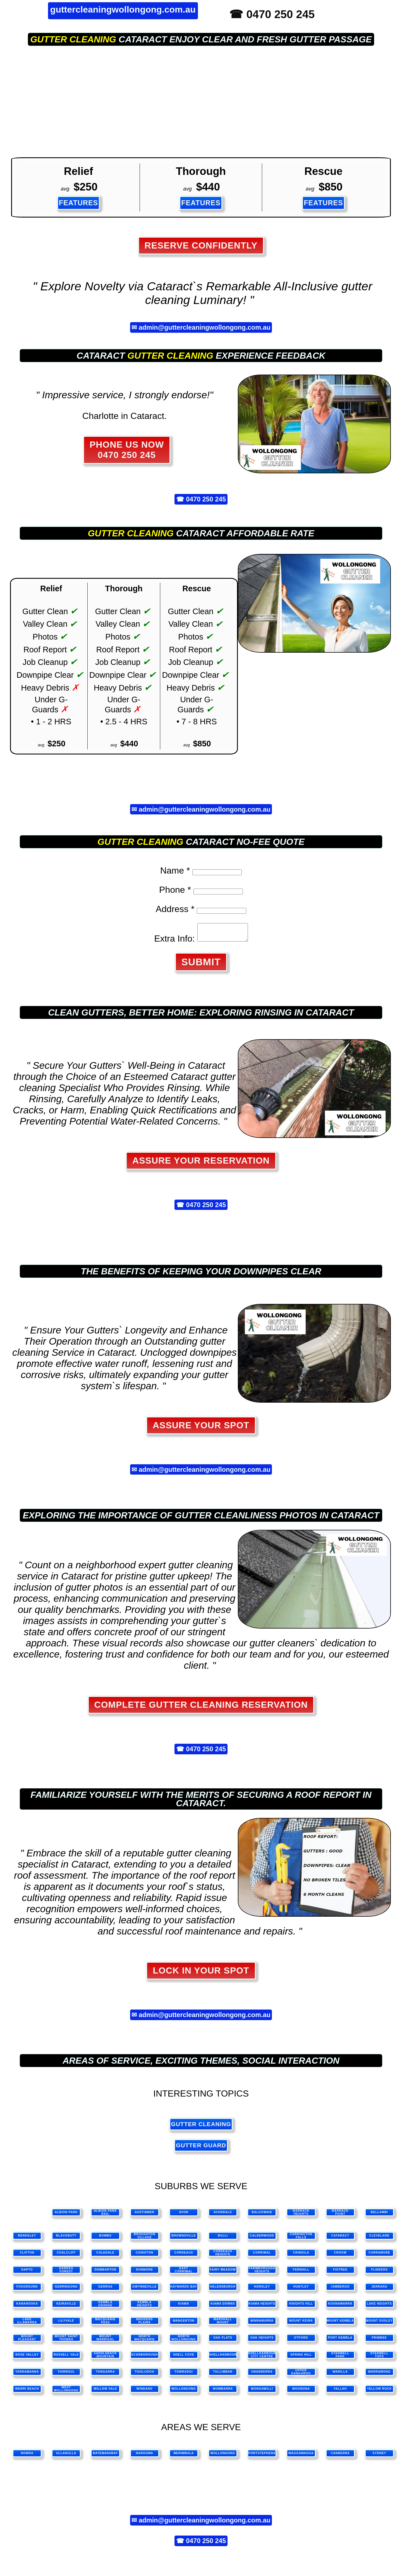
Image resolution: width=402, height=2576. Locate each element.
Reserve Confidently (201, 245)
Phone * (175, 890)
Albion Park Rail (105, 2216)
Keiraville (66, 2307)
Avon (183, 2215)
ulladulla (66, 2456)
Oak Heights (262, 2341)
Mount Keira (301, 2324)
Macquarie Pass (105, 2324)
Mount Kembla (340, 2324)
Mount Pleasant (27, 2341)
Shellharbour (223, 2358)
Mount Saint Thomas (66, 2341)
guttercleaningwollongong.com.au (123, 9)
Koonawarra (340, 2307)
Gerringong (66, 2290)
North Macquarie (144, 2341)
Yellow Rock (379, 2392)
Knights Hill (301, 2307)
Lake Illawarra (27, 2324)
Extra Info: (171, 942)
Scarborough (144, 2358)
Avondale (223, 2215)
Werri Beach (27, 2392)
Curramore (379, 2255)
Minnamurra (262, 2324)
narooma (144, 2456)
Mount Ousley (379, 2324)
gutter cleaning (73, 39)
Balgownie (262, 2215)
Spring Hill (301, 2358)
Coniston (144, 2255)
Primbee (379, 2341)
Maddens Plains (144, 2324)
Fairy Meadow (223, 2272)
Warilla (340, 2375)
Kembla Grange (105, 2307)
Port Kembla (340, 2341)
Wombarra (223, 2392)
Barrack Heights (301, 2216)
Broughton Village (144, 2239)
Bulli (223, 2238)
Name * (175, 870)
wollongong (222, 2456)
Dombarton (105, 2272)
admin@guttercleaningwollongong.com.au (205, 327)
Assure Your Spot (201, 1429)
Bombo (105, 2238)
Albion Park (66, 2215)
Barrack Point (340, 2216)
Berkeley (27, 2238)
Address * (175, 909)
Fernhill (301, 2272)
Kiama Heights (261, 2307)
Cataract (340, 2238)
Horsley (262, 2290)
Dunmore (144, 2272)
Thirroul (66, 2375)
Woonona (301, 2392)
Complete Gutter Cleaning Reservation (201, 1708)
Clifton (27, 2255)
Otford (301, 2341)
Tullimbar (223, 2375)
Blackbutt (66, 2238)
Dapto (27, 2272)
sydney (379, 2456)
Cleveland (379, 2238)
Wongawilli (262, 2392)
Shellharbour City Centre (262, 2358)
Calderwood (262, 2238)
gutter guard (201, 2148)
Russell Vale (66, 2358)
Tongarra (105, 2375)
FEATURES (78, 203)
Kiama (183, 2307)
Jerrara (379, 2290)
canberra (340, 2456)
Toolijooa (144, 2375)
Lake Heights (379, 2307)
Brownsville (183, 2238)
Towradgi (183, 2375)
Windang (145, 2392)
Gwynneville (144, 2290)
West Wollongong (66, 2392)
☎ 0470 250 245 (272, 14)
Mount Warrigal (105, 2341)
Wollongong (183, 2392)
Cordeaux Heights (222, 2256)
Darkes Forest (66, 2273)
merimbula (184, 2456)
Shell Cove (183, 2358)
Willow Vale (105, 2392)
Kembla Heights (144, 2307)
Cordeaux (183, 2255)
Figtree (340, 2272)
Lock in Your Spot (201, 1974)
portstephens (262, 2456)
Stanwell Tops (379, 2358)
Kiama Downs (222, 2307)
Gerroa (105, 2290)
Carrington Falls (301, 2239)
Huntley (301, 2290)
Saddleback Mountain (105, 2358)
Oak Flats (222, 2341)
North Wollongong (183, 2341)
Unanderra (261, 2375)
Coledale (105, 2255)
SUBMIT (201, 965)
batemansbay (105, 2456)
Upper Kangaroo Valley (301, 2375)
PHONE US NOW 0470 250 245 (127, 450)
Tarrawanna (27, 2375)
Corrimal (262, 2255)
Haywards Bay (183, 2290)
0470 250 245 (206, 499)
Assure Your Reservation (201, 1164)
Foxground (27, 2290)
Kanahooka (27, 2307)
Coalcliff (66, 2255)
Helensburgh (222, 2290)
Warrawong (379, 2375)
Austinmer (144, 2215)
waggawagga (301, 2456)
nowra (27, 2456)
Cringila (301, 2255)
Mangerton (183, 2324)
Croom (340, 2255)
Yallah (340, 2392)
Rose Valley (27, 2358)
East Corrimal (184, 2273)
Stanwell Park (340, 2358)
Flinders (379, 2272)
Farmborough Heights (262, 2273)
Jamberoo (340, 2290)
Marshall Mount (223, 2324)
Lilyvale (66, 2324)
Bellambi (379, 2215)
